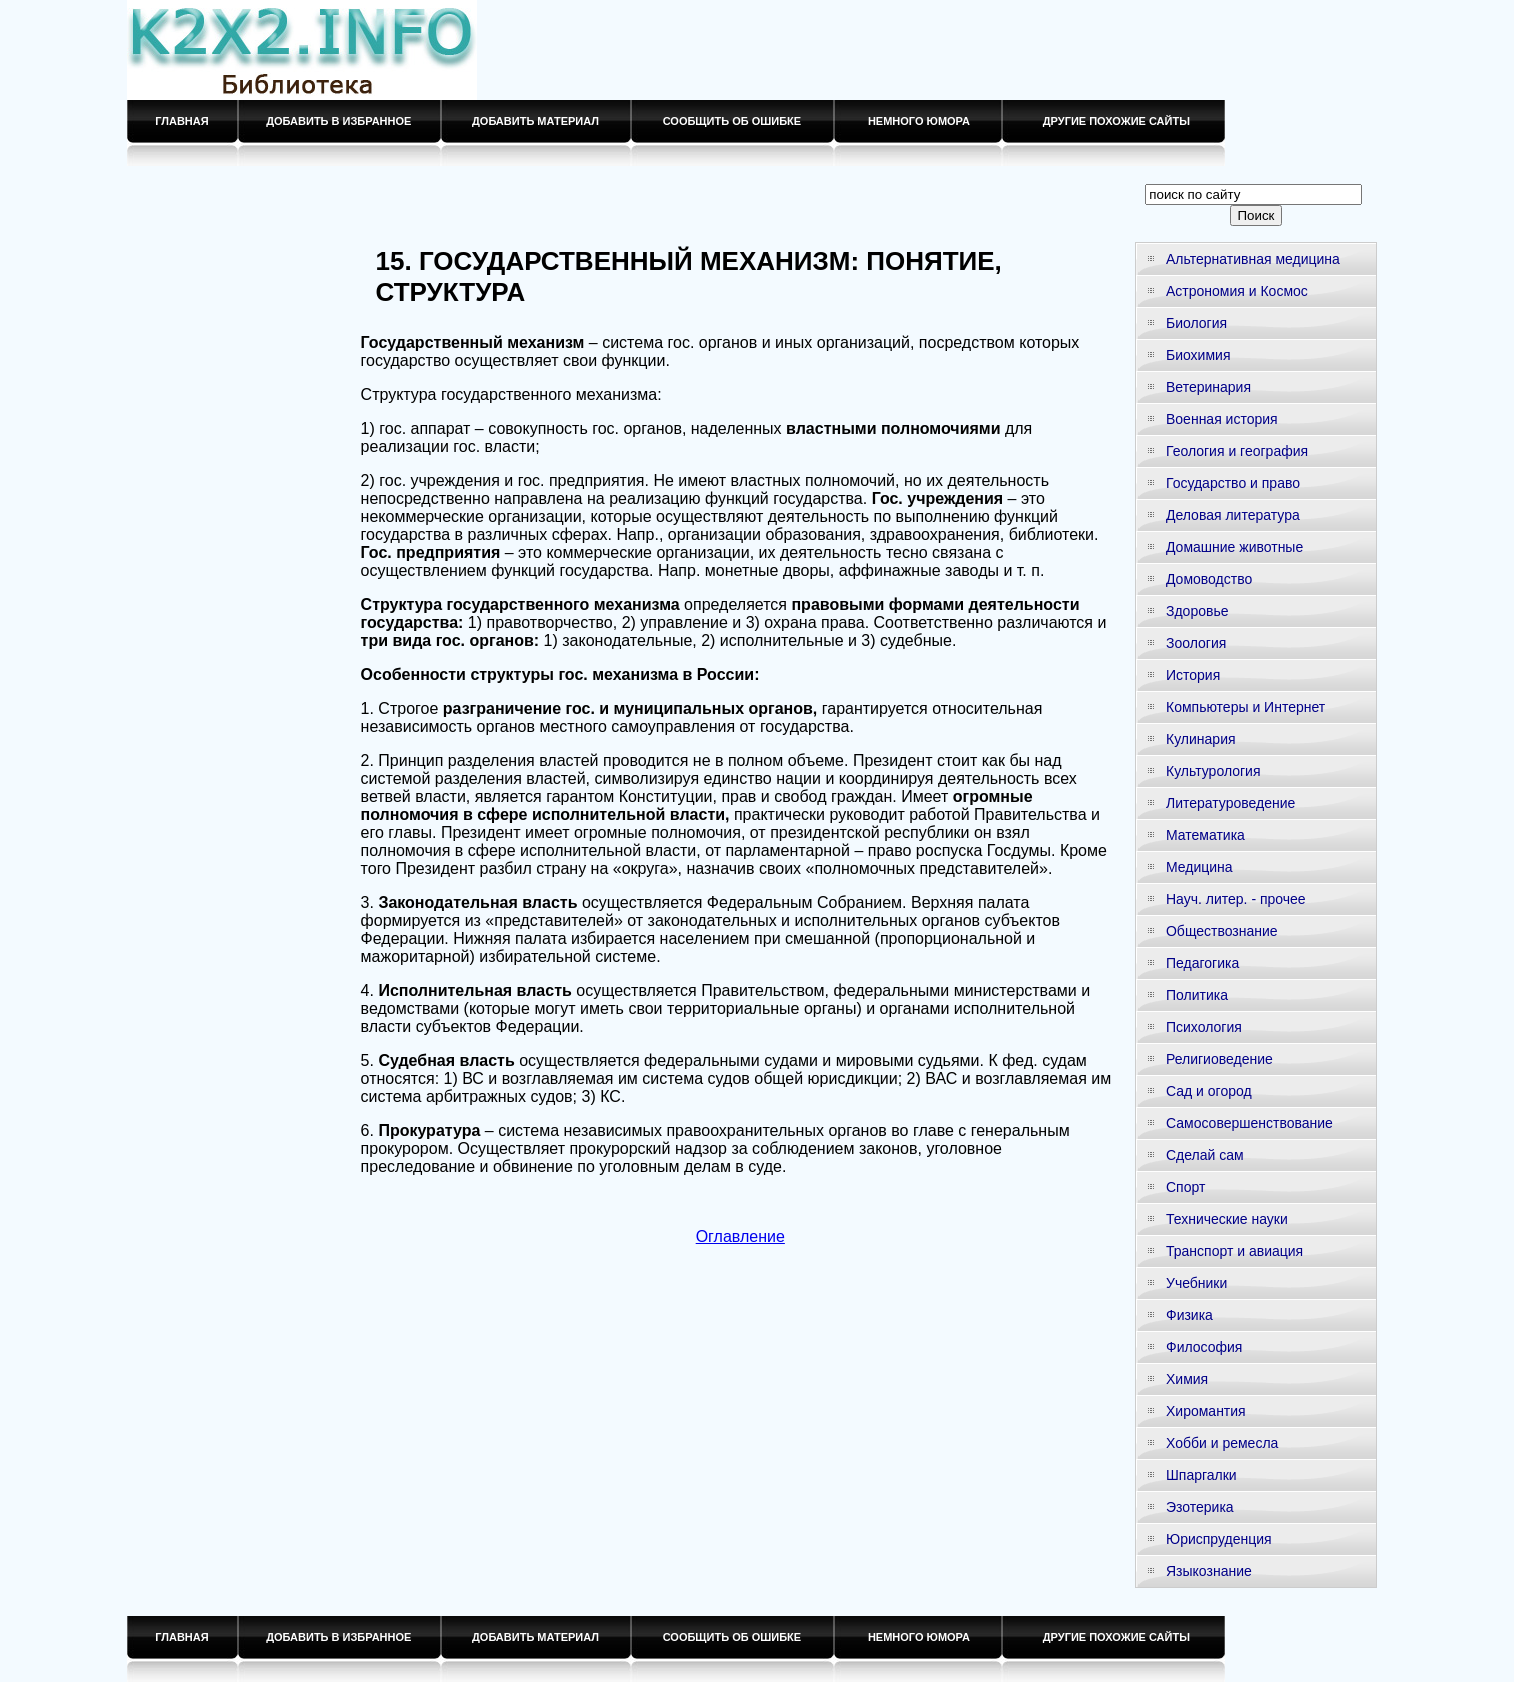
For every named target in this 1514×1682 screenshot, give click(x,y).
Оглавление (740, 1236)
